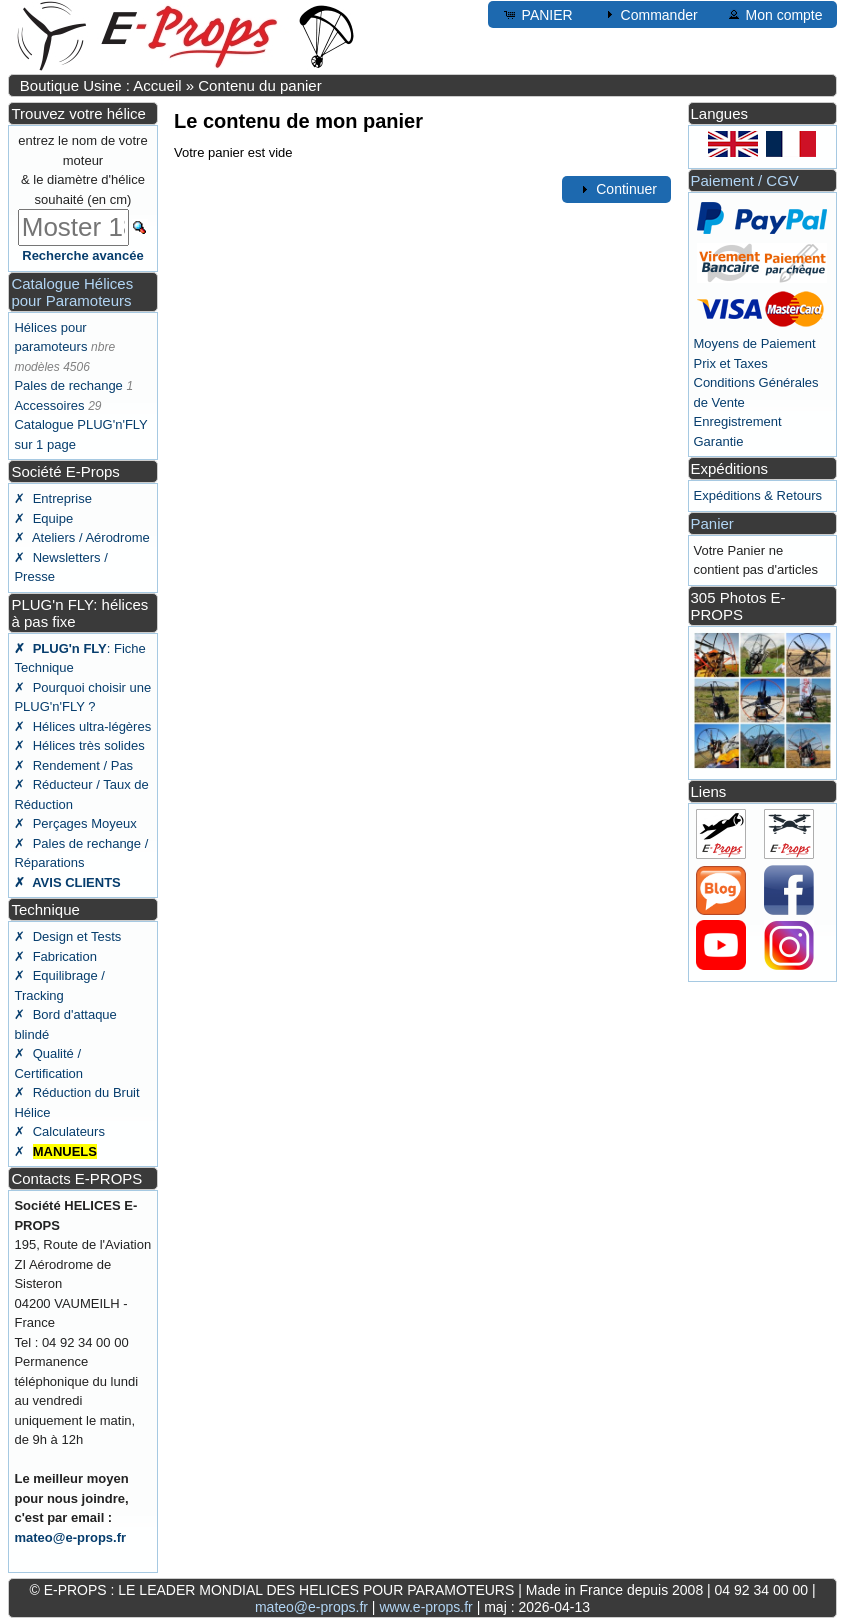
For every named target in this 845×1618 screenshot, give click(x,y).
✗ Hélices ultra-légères (82, 726)
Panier (712, 523)
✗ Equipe (43, 518)
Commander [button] (649, 14)
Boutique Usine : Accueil (101, 85)
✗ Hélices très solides (79, 745)
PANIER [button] (537, 14)
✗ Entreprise (52, 498)
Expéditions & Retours (758, 495)
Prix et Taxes (731, 363)
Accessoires (49, 405)
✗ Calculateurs (59, 1131)
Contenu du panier (259, 85)
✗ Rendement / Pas (73, 765)
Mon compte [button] (774, 14)
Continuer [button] (616, 189)
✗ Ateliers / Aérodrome (81, 537)
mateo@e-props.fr (70, 1537)
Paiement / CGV (745, 180)
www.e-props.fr (425, 1607)
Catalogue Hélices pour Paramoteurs (72, 292)
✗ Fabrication (55, 956)
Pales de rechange (68, 385)
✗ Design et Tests (67, 936)
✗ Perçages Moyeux (75, 823)
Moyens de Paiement (755, 343)
